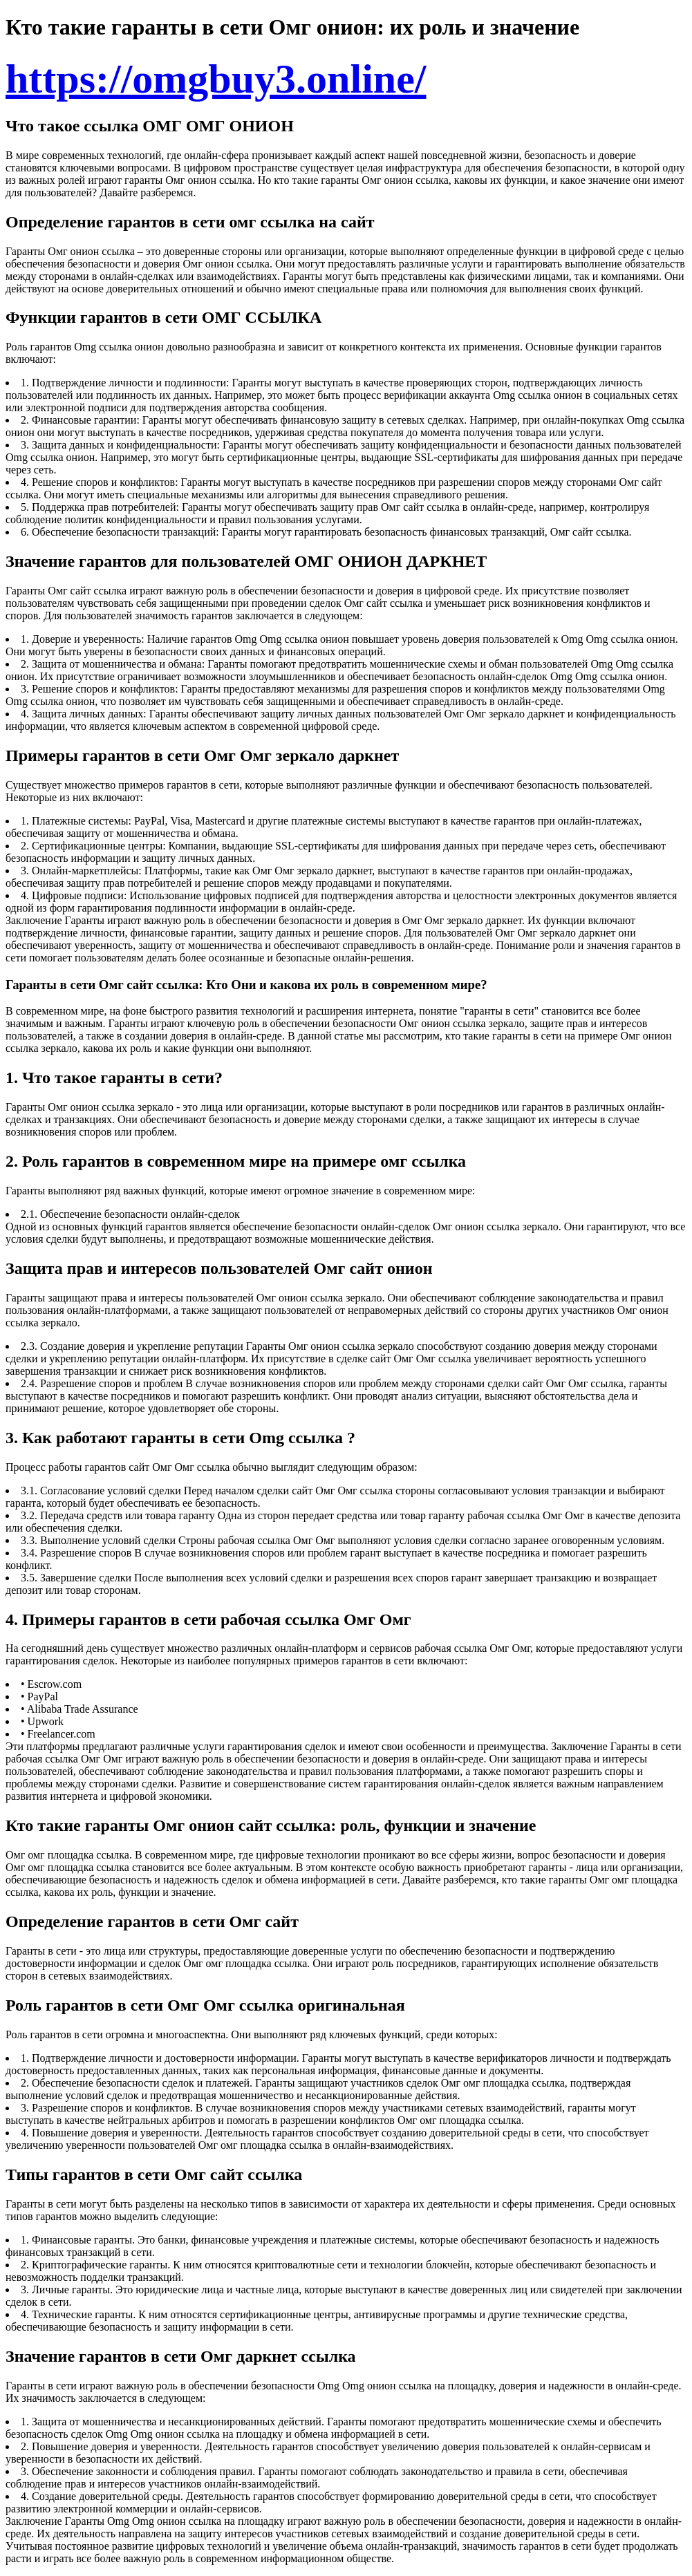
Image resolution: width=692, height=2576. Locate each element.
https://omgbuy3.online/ (216, 79)
